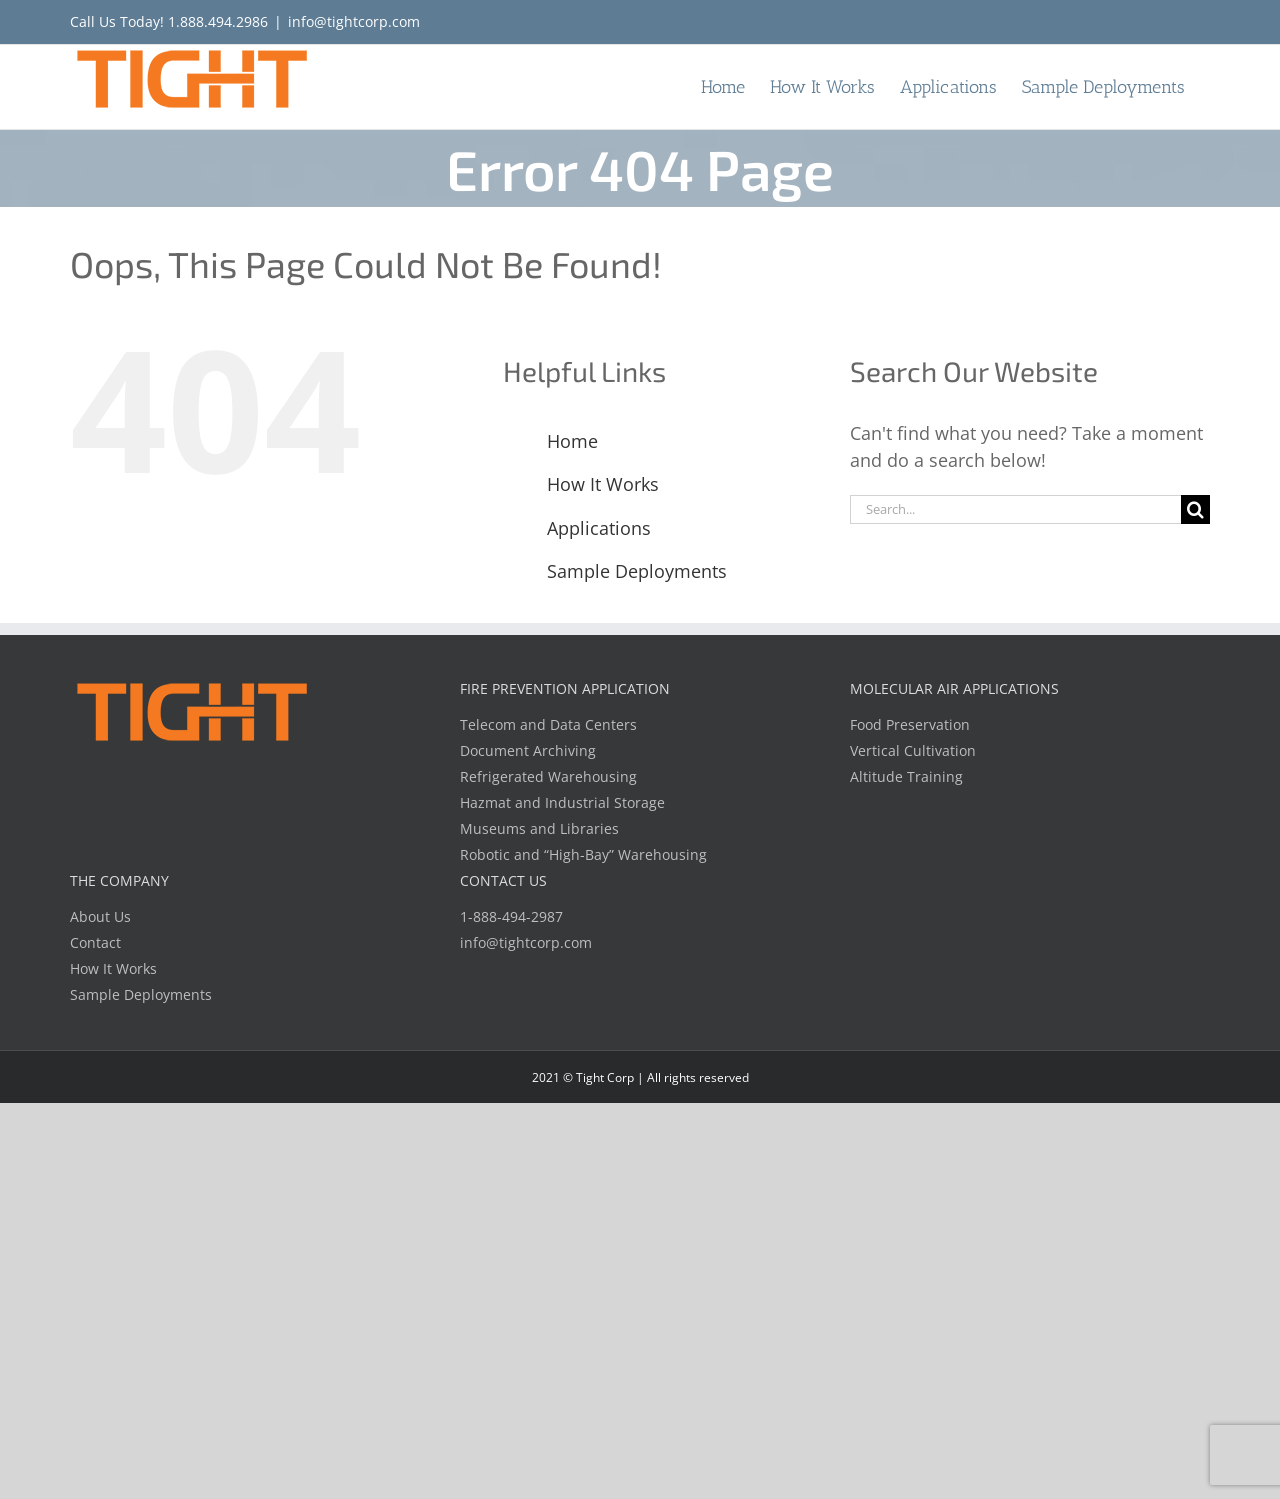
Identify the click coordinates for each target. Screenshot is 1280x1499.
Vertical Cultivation (913, 750)
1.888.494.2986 (218, 21)
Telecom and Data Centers (548, 724)
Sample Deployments (637, 571)
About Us (100, 916)
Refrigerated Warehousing (548, 776)
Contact (95, 942)
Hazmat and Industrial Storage (562, 802)
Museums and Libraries (539, 828)
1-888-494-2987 (511, 916)
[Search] (1195, 509)
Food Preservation (910, 724)
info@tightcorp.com (354, 21)
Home (572, 441)
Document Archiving (528, 750)
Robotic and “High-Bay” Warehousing (583, 854)
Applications (599, 528)
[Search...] (1015, 509)
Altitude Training (906, 776)
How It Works (603, 484)
